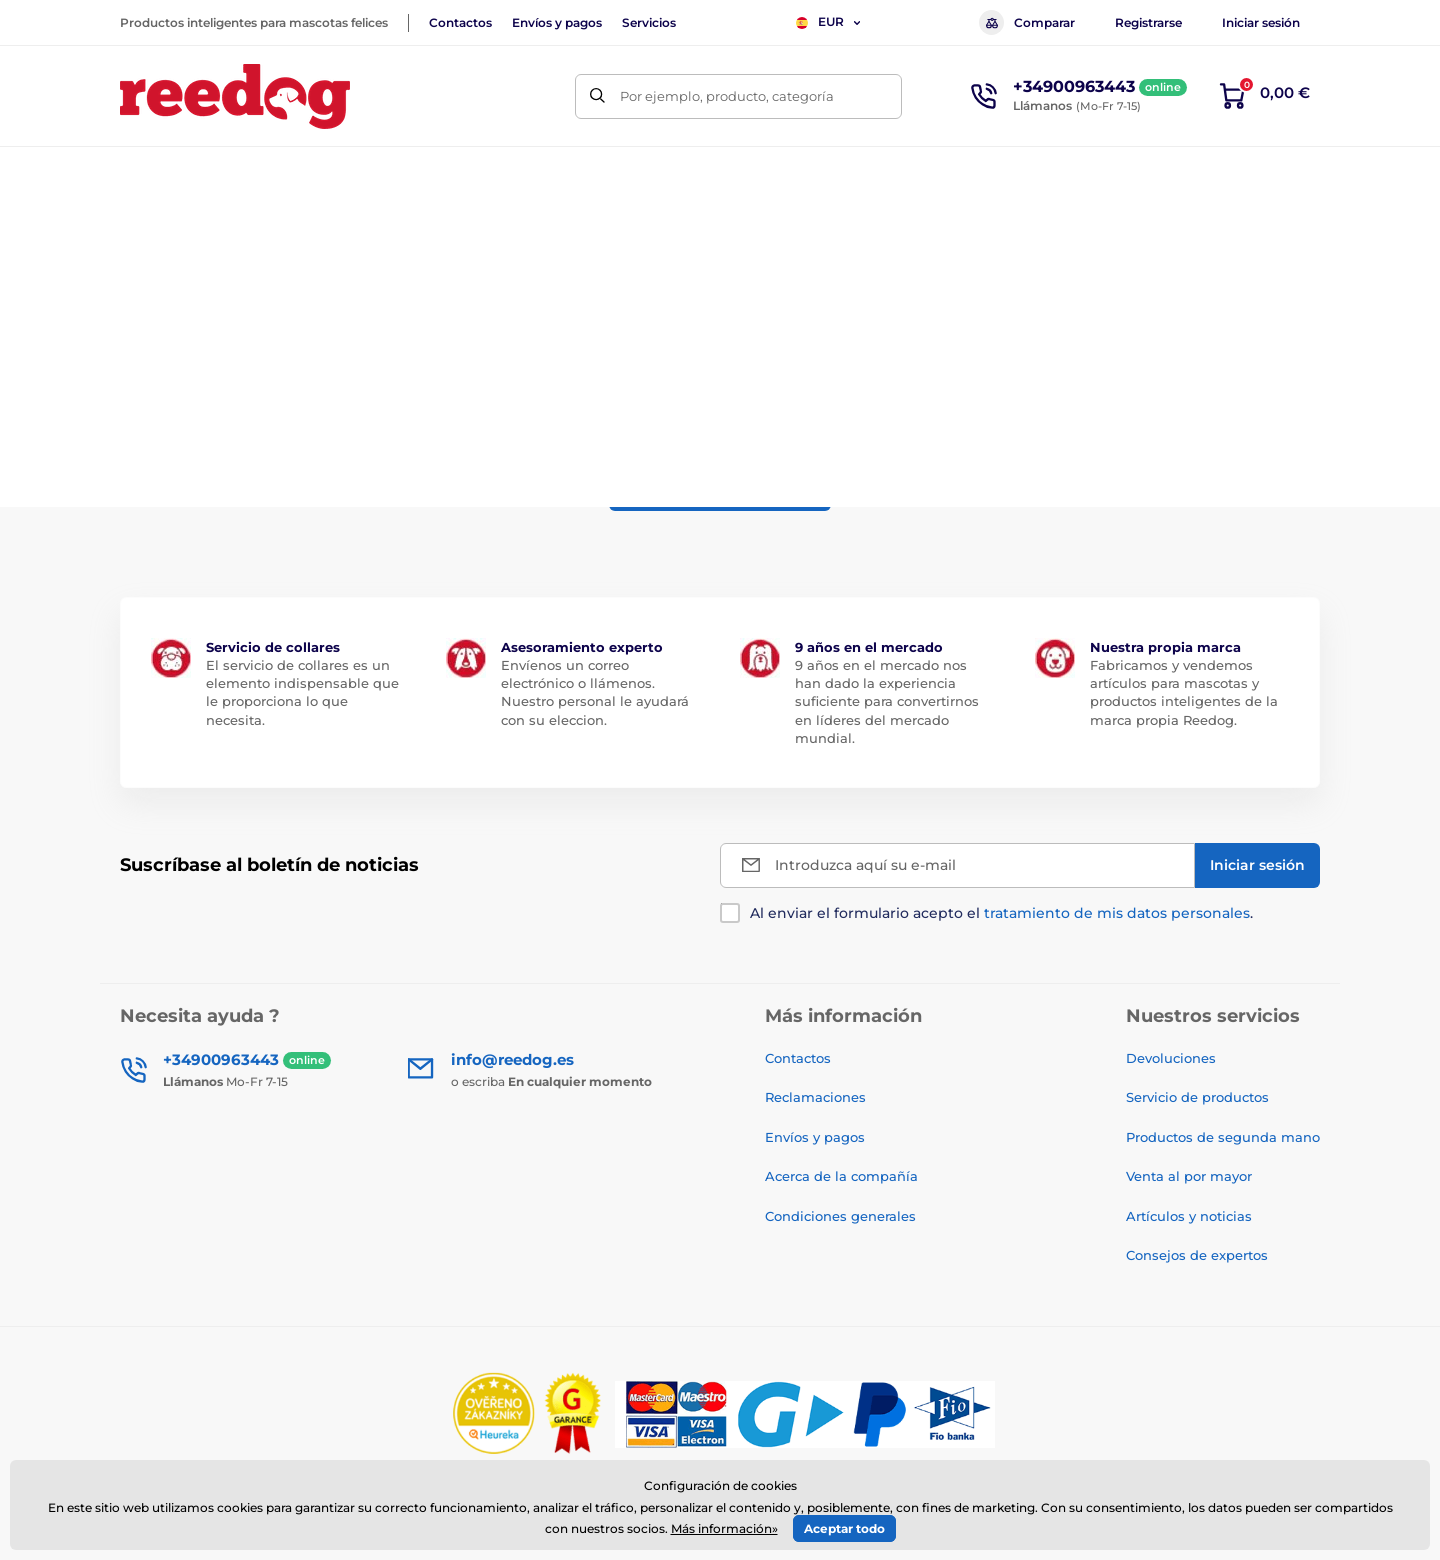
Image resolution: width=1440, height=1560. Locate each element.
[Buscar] (597, 96)
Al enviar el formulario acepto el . (1001, 913)
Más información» (724, 1528)
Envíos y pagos (557, 22)
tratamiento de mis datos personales (1117, 913)
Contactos (460, 22)
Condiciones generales (840, 1216)
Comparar (1027, 22)
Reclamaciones (815, 1097)
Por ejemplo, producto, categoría (727, 96)
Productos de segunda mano (1223, 1137)
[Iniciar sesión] (1257, 865)
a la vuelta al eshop (720, 488)
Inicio (136, 235)
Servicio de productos (1197, 1097)
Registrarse (1148, 22)
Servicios (649, 22)
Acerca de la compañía (841, 1176)
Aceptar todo (844, 1528)
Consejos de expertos (1197, 1255)
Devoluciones (1171, 1058)
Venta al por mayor (1189, 1176)
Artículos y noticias (1189, 1216)
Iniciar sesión (1261, 22)
